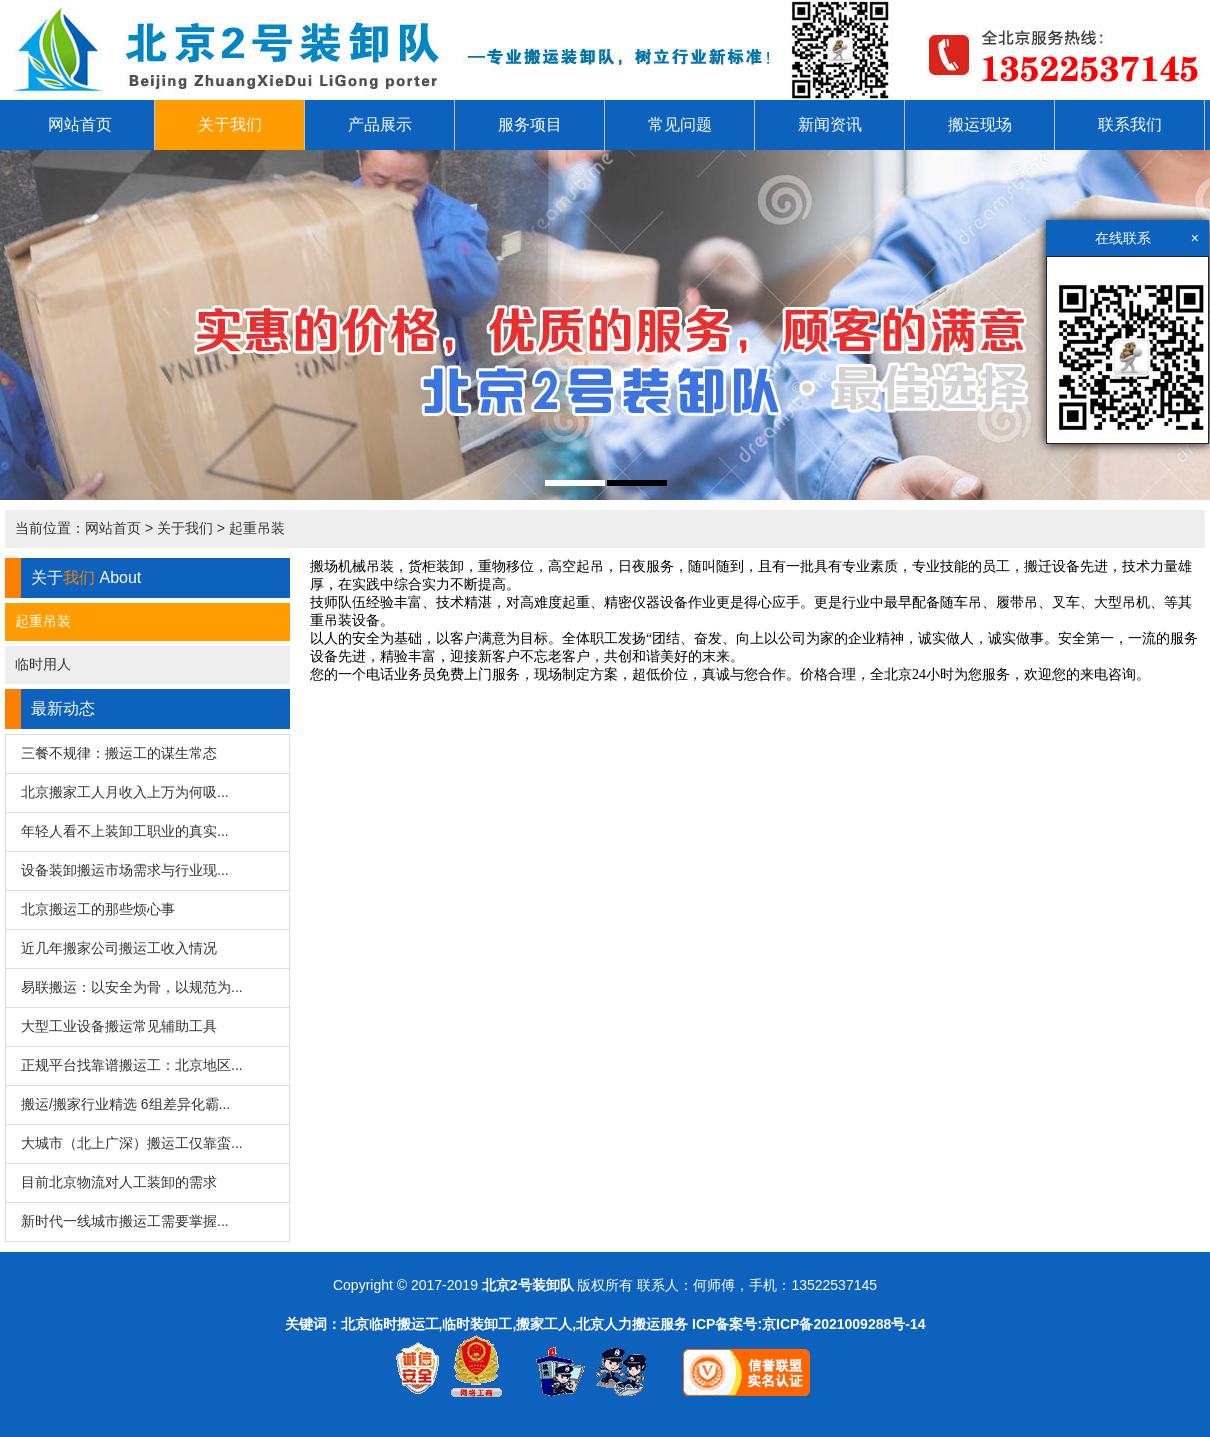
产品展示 (380, 124)
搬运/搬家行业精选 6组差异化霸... (125, 1104)
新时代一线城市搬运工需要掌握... (125, 1221)
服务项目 (530, 124)
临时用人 (43, 664)
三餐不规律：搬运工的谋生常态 (119, 753)
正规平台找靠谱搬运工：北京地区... (132, 1065)
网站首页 (80, 124)
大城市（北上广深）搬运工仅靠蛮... (132, 1143)
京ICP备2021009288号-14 (843, 1324)
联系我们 (1130, 124)
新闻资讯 (830, 124)
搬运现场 (980, 124)
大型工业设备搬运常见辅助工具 (119, 1026)
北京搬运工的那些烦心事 (98, 909)
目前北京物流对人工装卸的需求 (119, 1182)
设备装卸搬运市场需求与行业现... (125, 870)
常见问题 (680, 124)
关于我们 (230, 124)
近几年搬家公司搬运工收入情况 (119, 948)
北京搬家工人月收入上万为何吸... (125, 792)
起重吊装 (257, 528)
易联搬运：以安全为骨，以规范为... (132, 987)
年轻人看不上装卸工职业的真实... (125, 831)
